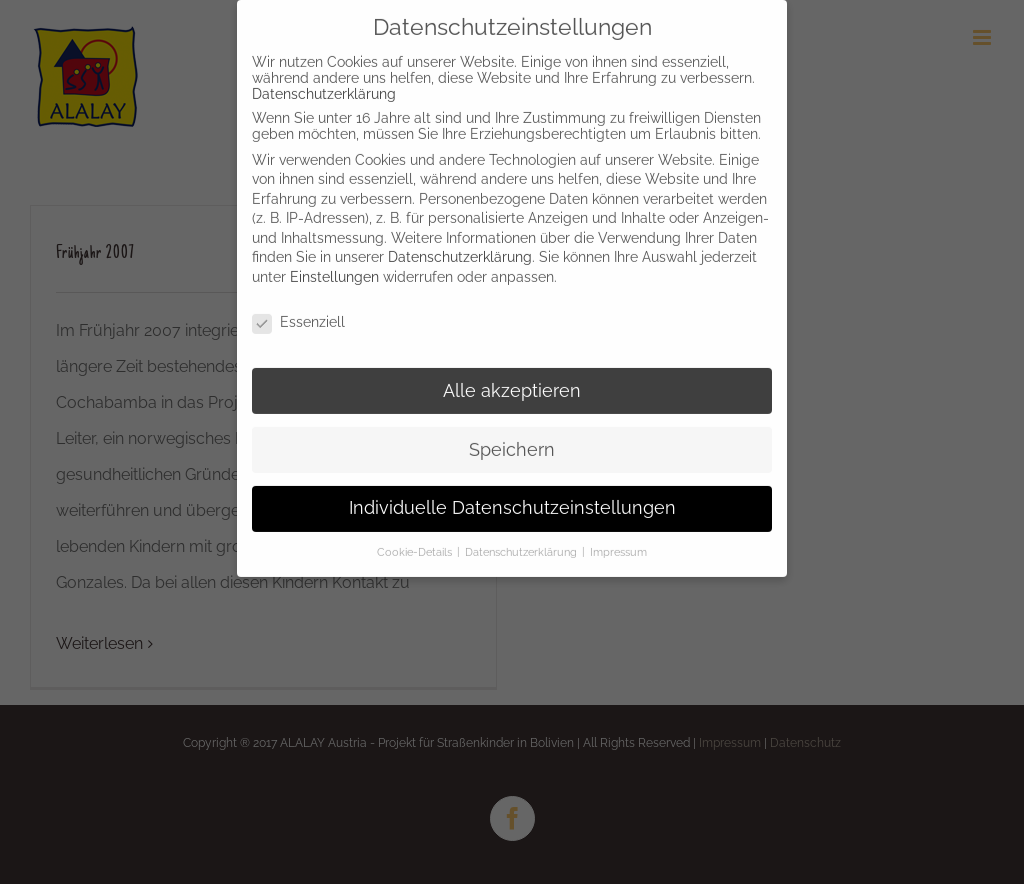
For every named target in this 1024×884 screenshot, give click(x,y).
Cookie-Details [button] (416, 545)
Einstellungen (334, 269)
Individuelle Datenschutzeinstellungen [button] (512, 501)
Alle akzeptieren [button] (512, 383)
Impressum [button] (618, 545)
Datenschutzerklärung (324, 86)
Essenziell (298, 314)
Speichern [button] (512, 442)
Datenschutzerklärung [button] (522, 545)
